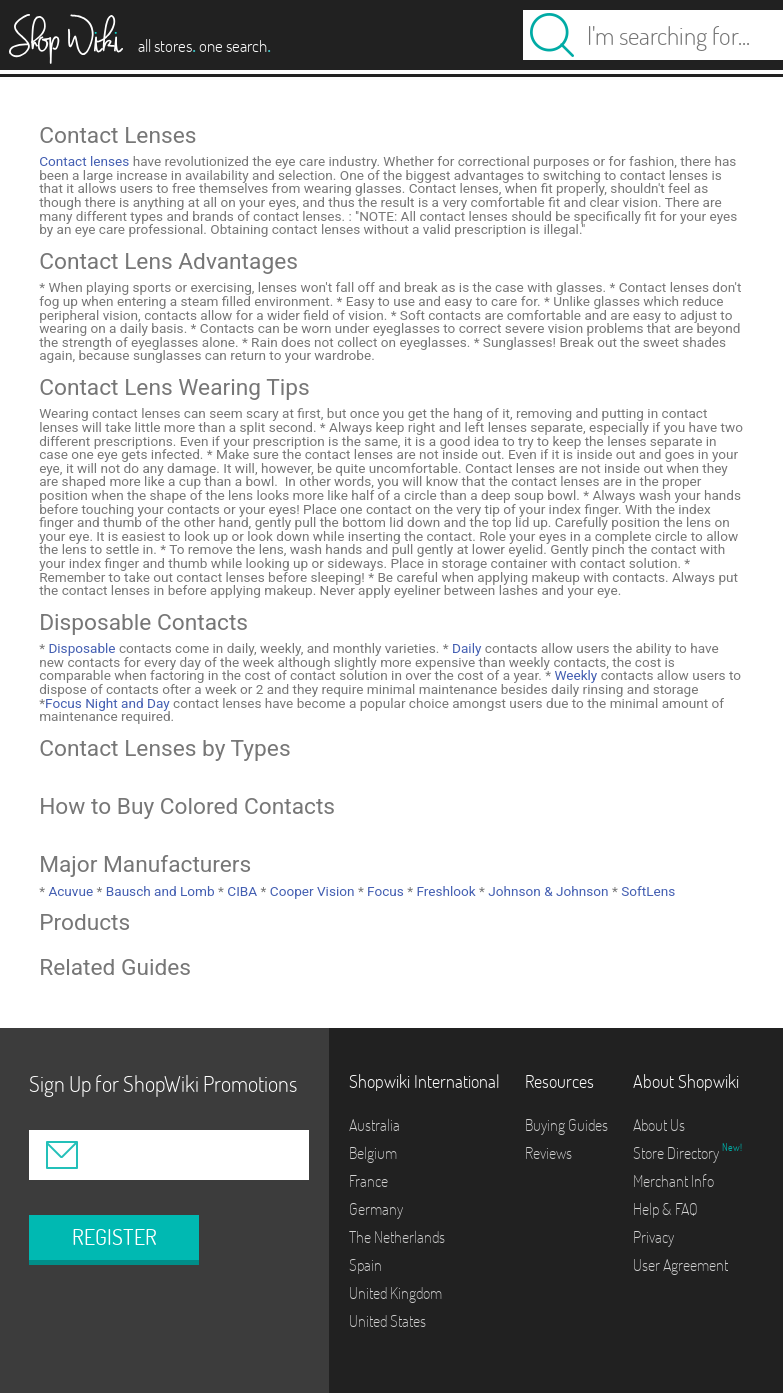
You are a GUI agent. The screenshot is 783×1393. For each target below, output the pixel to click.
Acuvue (69, 891)
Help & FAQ (665, 1209)
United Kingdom (395, 1293)
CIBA (240, 891)
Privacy (653, 1237)
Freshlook (444, 891)
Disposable (80, 648)
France (368, 1181)
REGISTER (114, 1237)
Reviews (548, 1153)
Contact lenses (84, 161)
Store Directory (677, 1153)
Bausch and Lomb (158, 891)
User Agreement (680, 1265)
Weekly (574, 675)
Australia (374, 1125)
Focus (384, 891)
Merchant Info (673, 1181)
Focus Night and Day (107, 703)
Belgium (373, 1153)
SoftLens (646, 891)
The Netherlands (397, 1237)
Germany (376, 1209)
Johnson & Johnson (547, 891)
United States (387, 1321)
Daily (465, 648)
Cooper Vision (310, 891)
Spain (365, 1265)
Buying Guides (566, 1125)
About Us (659, 1125)
